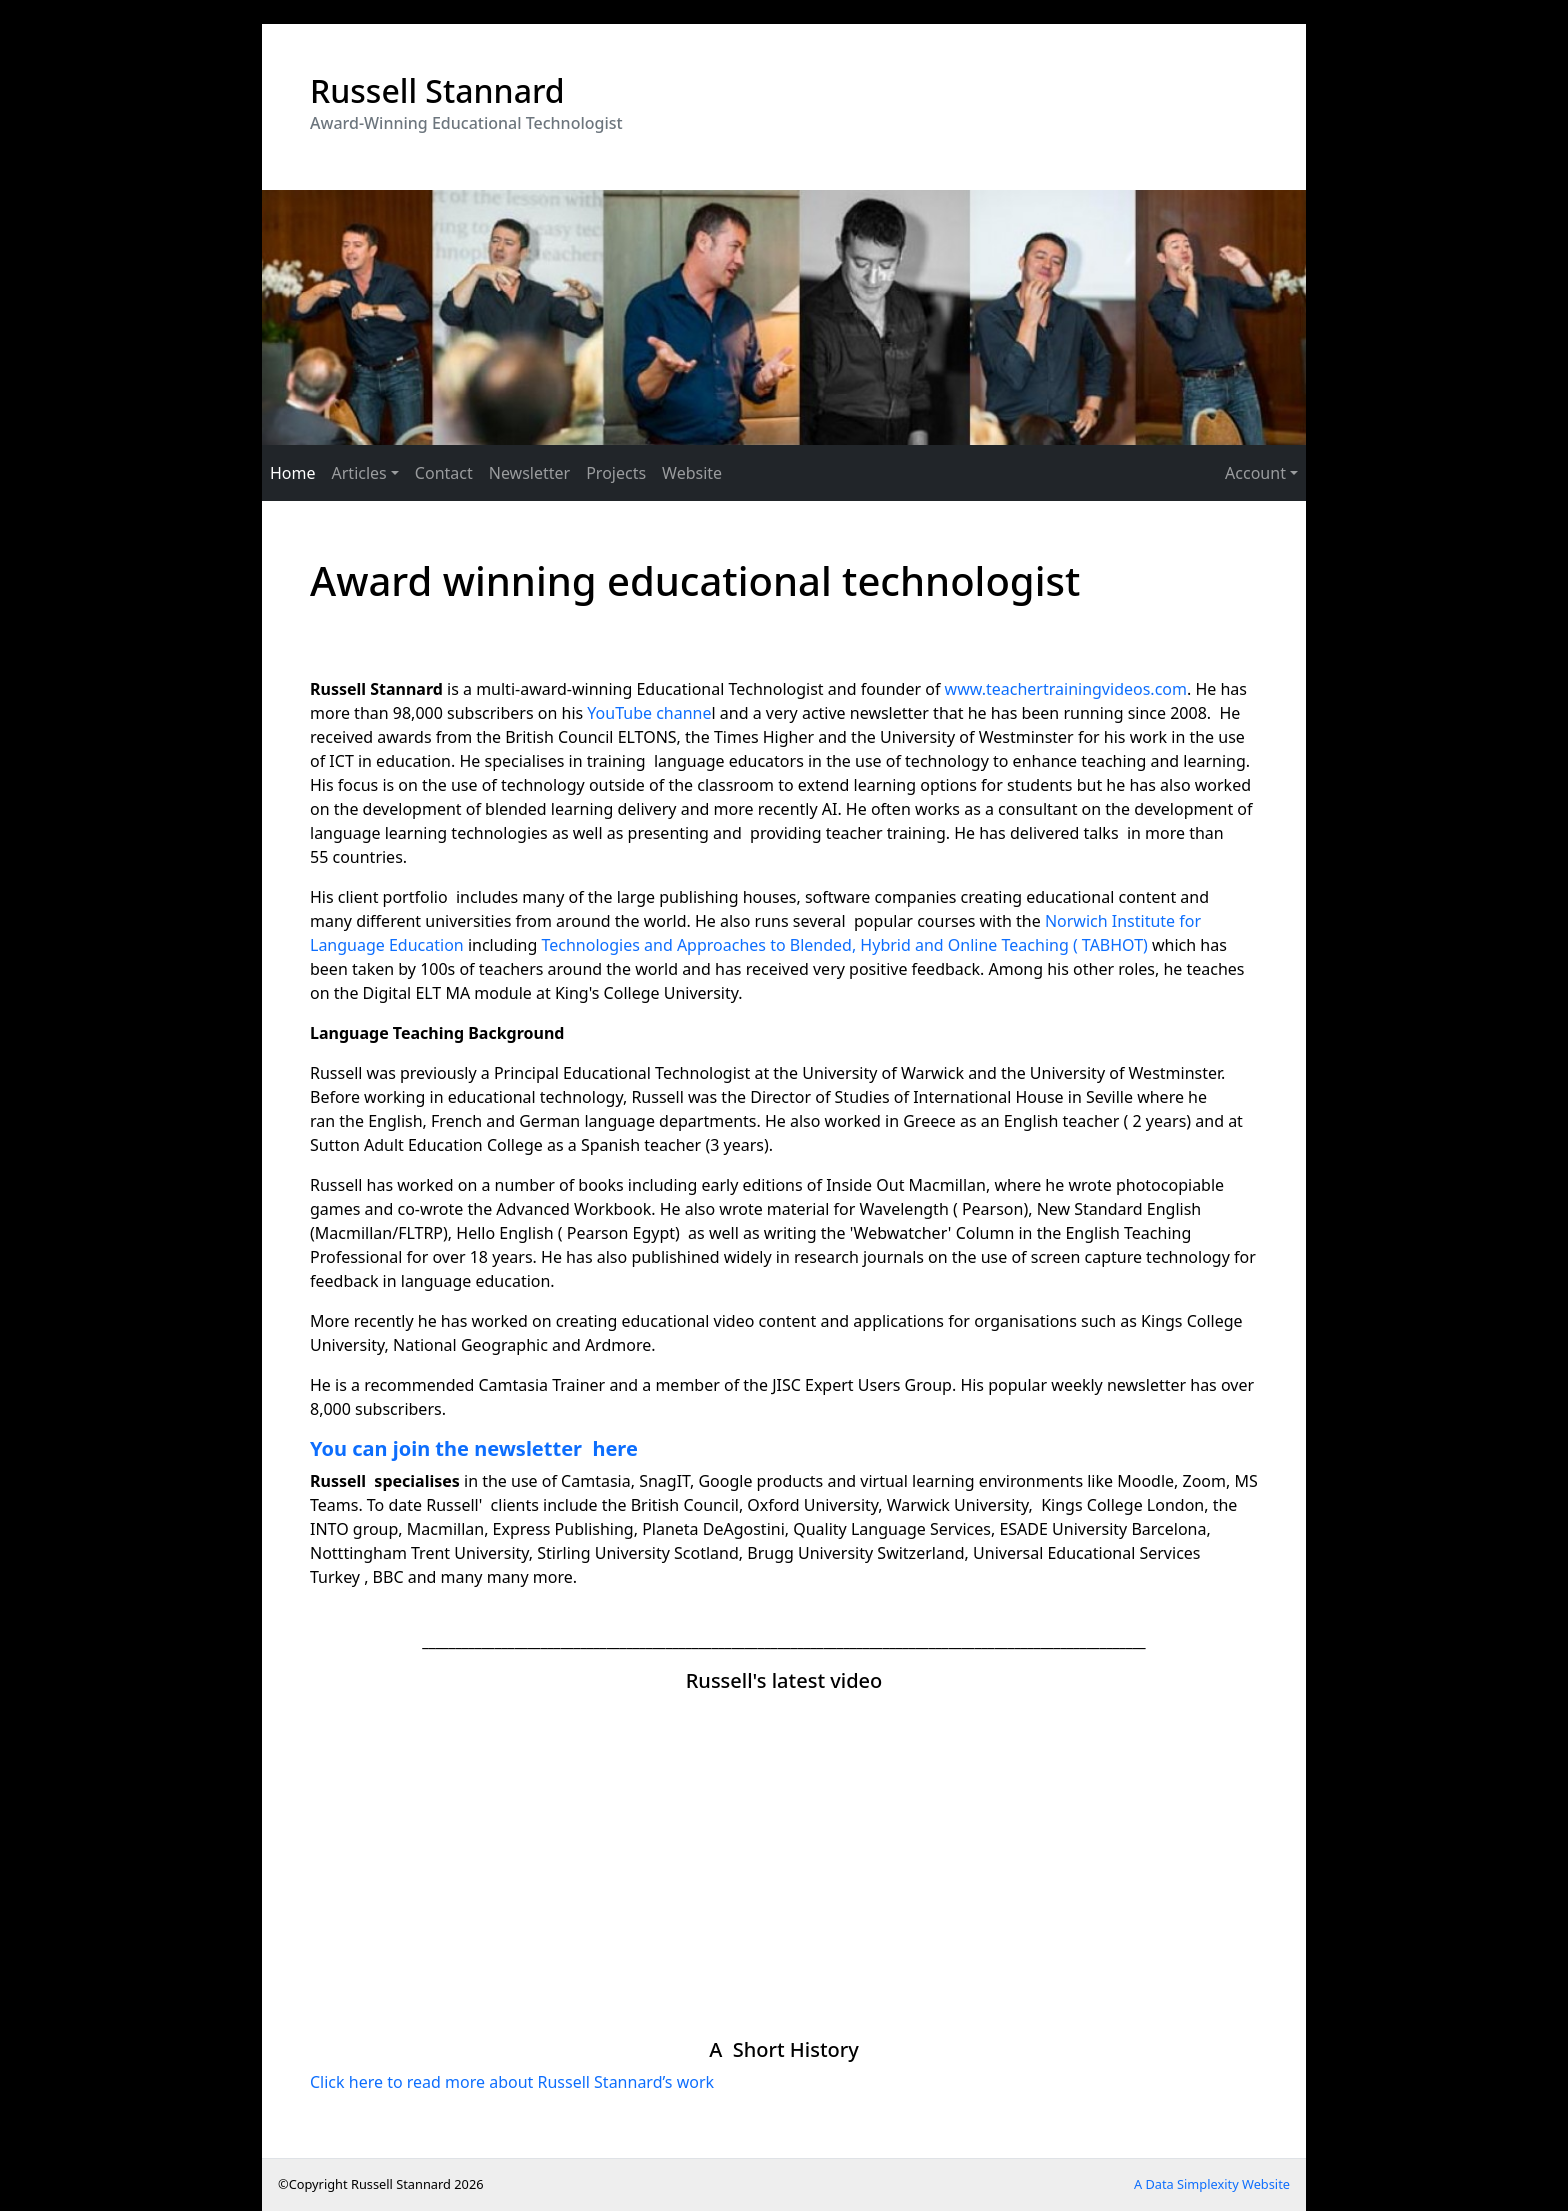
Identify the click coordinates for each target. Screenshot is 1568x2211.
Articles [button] (359, 473)
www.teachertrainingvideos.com (1066, 689)
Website (692, 473)
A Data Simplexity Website (1212, 2184)
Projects (616, 473)
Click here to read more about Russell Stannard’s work (512, 2082)
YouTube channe (649, 713)
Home (293, 473)
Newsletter (529, 473)
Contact (444, 473)
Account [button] (1255, 473)
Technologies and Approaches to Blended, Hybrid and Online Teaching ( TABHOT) (844, 945)
